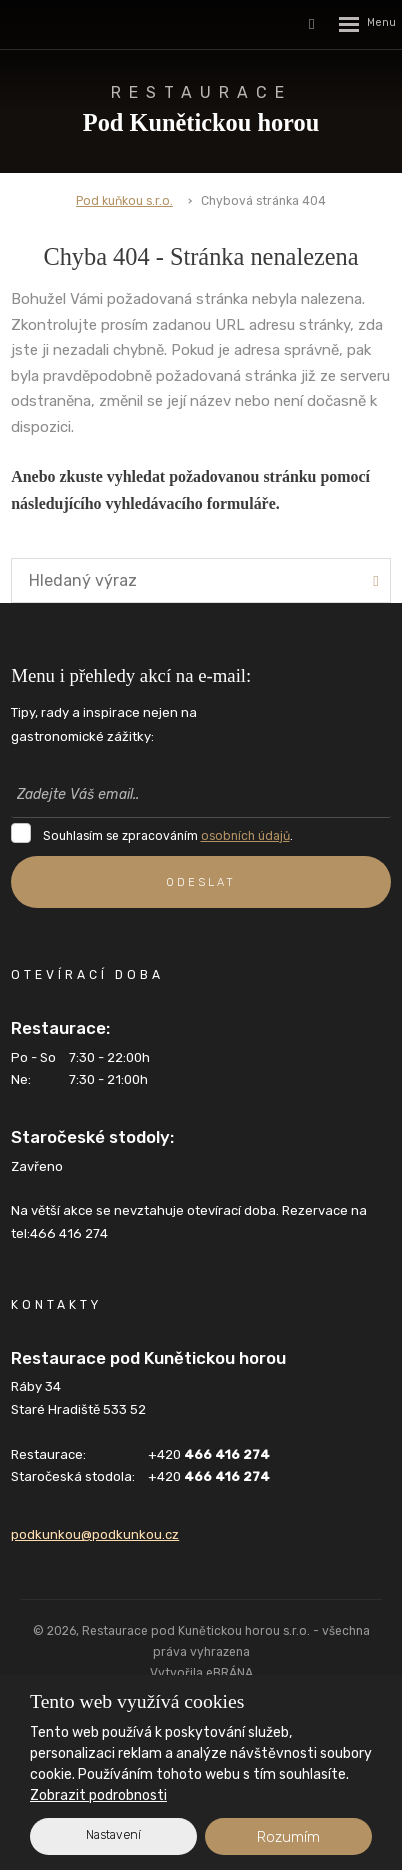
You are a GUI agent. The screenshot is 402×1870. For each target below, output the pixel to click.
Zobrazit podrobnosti (98, 1795)
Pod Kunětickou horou (201, 108)
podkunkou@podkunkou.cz (95, 1534)
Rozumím (288, 1837)
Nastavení (113, 1835)
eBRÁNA (229, 1673)
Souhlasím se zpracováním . (168, 836)
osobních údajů (245, 836)
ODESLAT (201, 882)
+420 (209, 1454)
